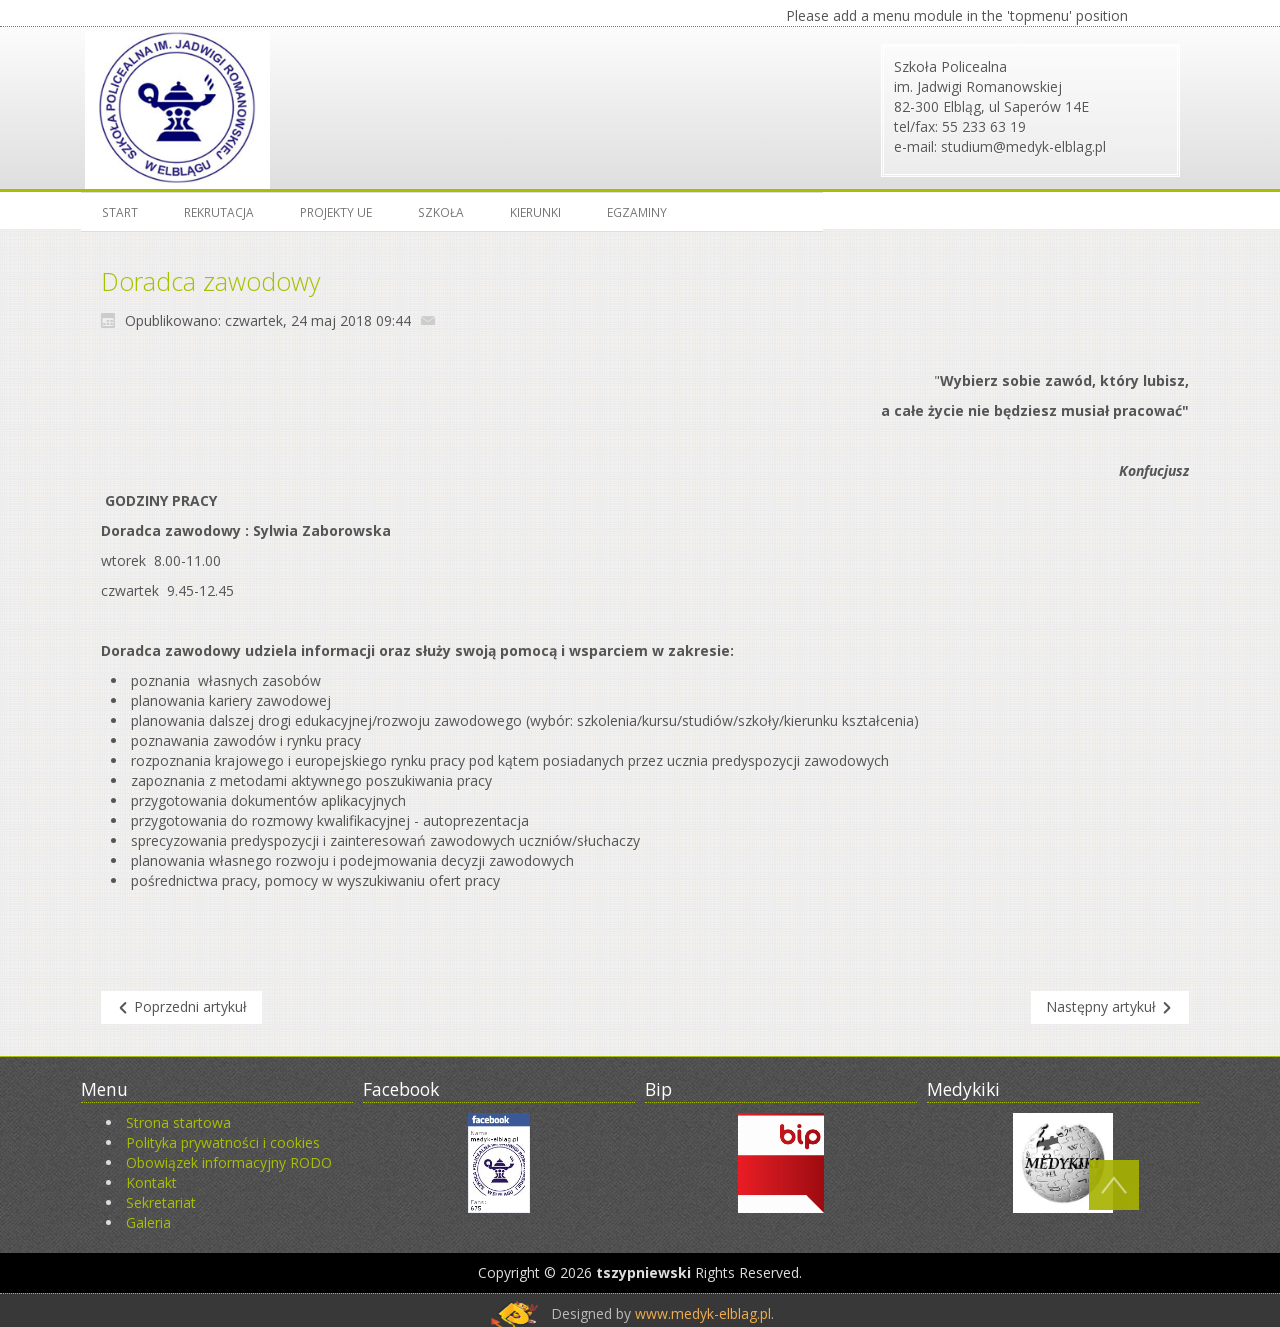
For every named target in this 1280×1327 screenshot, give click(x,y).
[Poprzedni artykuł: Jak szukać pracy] (181, 1007)
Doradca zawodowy (210, 281)
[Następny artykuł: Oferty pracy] (1110, 1007)
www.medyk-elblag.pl (703, 1313)
